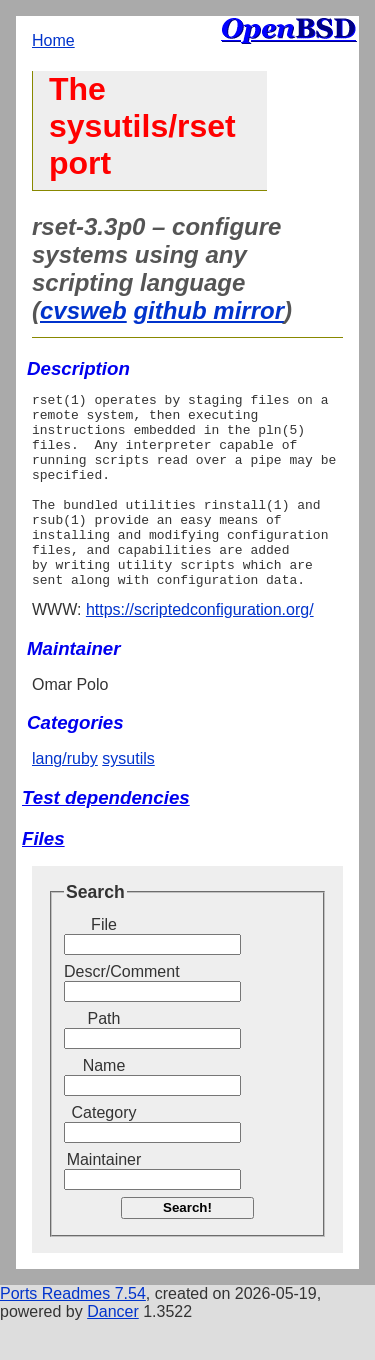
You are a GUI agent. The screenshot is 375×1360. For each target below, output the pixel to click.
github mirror (208, 310)
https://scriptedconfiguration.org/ (200, 648)
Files (43, 877)
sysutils (128, 797)
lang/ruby (65, 797)
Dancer (113, 1350)
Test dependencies (106, 836)
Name (104, 1104)
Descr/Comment (104, 1010)
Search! (187, 1246)
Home (53, 40)
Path (104, 1057)
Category (104, 1151)
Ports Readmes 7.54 (73, 1332)
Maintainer (104, 1198)
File (104, 963)
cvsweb (83, 310)
